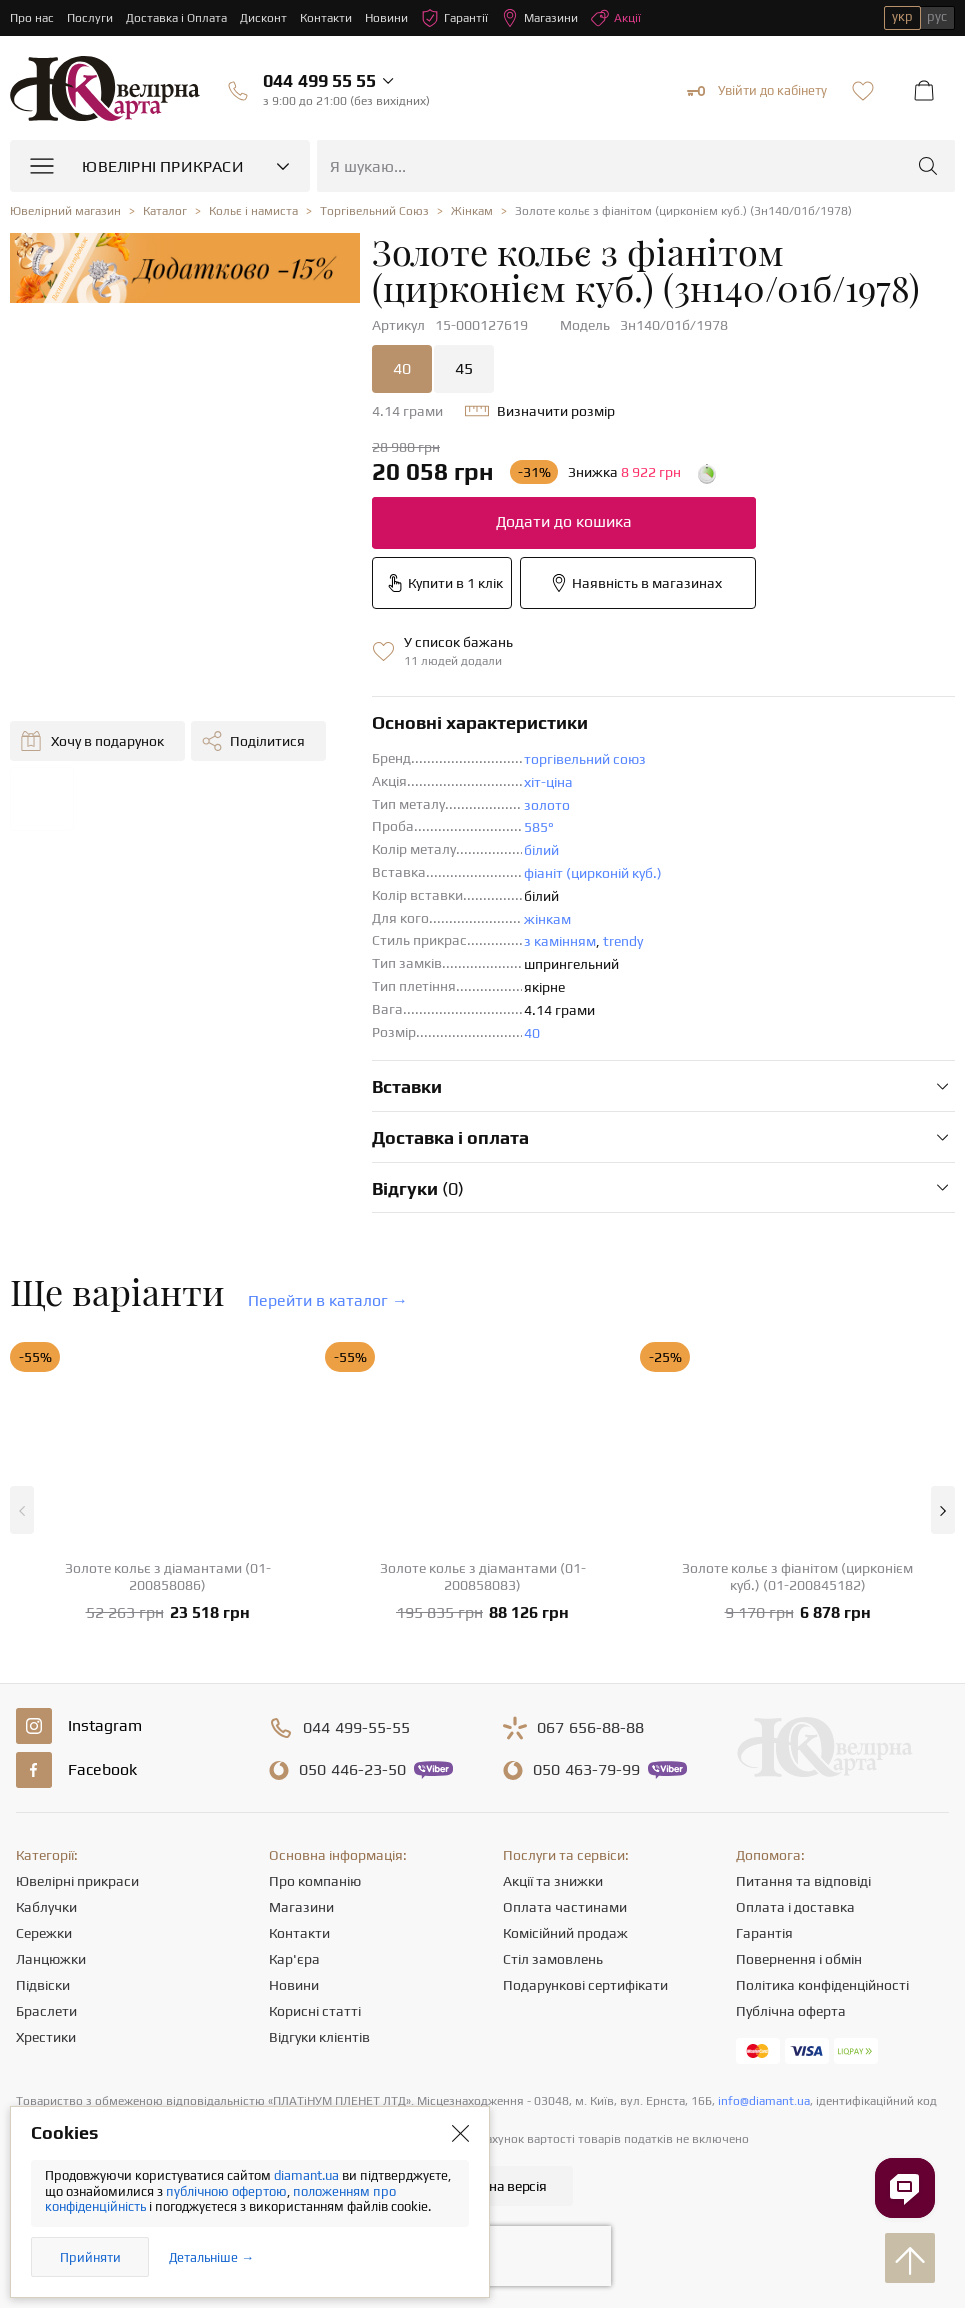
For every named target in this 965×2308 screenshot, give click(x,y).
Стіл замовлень (553, 1959)
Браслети (46, 2011)
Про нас (32, 18)
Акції (616, 18)
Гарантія (764, 1933)
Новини (386, 18)
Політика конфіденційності (822, 1985)
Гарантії (454, 18)
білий (541, 850)
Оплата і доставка (795, 1907)
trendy (623, 941)
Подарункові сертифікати (585, 1985)
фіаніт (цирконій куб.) (593, 873)
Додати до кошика (564, 521)
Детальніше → (211, 2257)
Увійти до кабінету (757, 91)
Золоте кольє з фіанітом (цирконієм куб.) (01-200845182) (797, 1576)
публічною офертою (226, 2191)
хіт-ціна (548, 782)
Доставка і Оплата (176, 18)
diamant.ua (308, 2175)
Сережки (44, 1933)
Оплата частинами (565, 1907)
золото (547, 805)
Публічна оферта (791, 2011)
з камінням (560, 941)
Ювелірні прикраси (77, 1881)
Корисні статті (315, 2011)
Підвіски (43, 1985)
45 (464, 368)
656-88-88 (590, 1728)
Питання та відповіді (803, 1881)
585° (539, 827)
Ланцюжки (51, 1959)
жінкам (547, 919)
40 (402, 368)
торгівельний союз (585, 759)
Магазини (539, 18)
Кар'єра (294, 1959)
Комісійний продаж (565, 1933)
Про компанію (315, 1881)
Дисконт (263, 18)
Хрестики (46, 2037)
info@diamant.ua (764, 2101)
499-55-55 (356, 1728)
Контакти (326, 18)
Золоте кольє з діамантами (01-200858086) (168, 1576)
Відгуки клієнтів (319, 2037)
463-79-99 (586, 1770)
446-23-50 (352, 1770)
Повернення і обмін (799, 1959)
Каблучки (46, 1907)
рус (937, 16)
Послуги (90, 18)
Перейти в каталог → (328, 1300)
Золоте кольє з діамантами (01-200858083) (483, 1576)
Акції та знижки (553, 1881)
